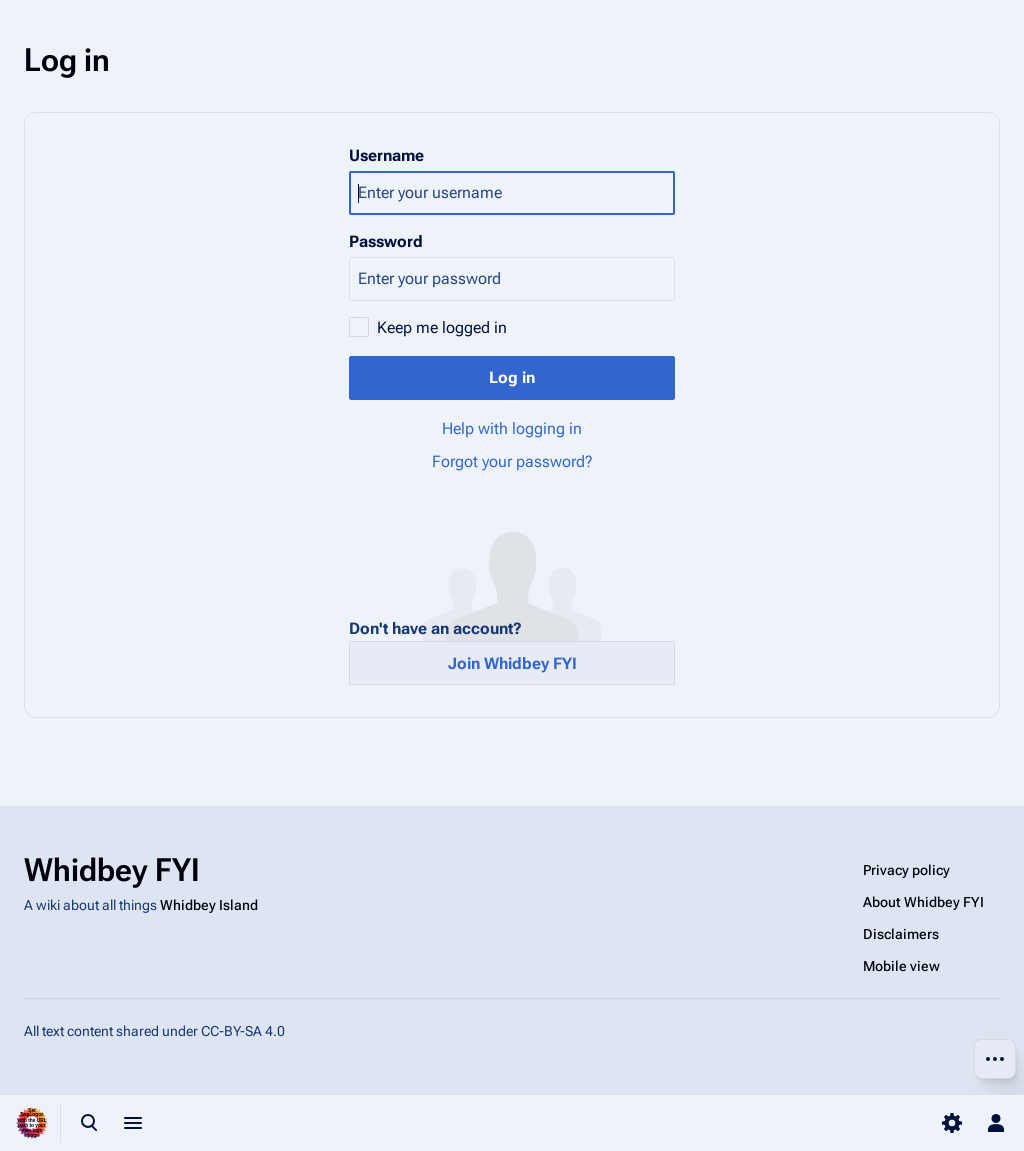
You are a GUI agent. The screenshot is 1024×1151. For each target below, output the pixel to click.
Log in (512, 377)
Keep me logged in (442, 327)
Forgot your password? (512, 461)
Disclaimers (901, 934)
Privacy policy (906, 870)
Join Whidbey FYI (512, 663)
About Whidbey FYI (923, 902)
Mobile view (901, 966)
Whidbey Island (209, 905)
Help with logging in (512, 428)
